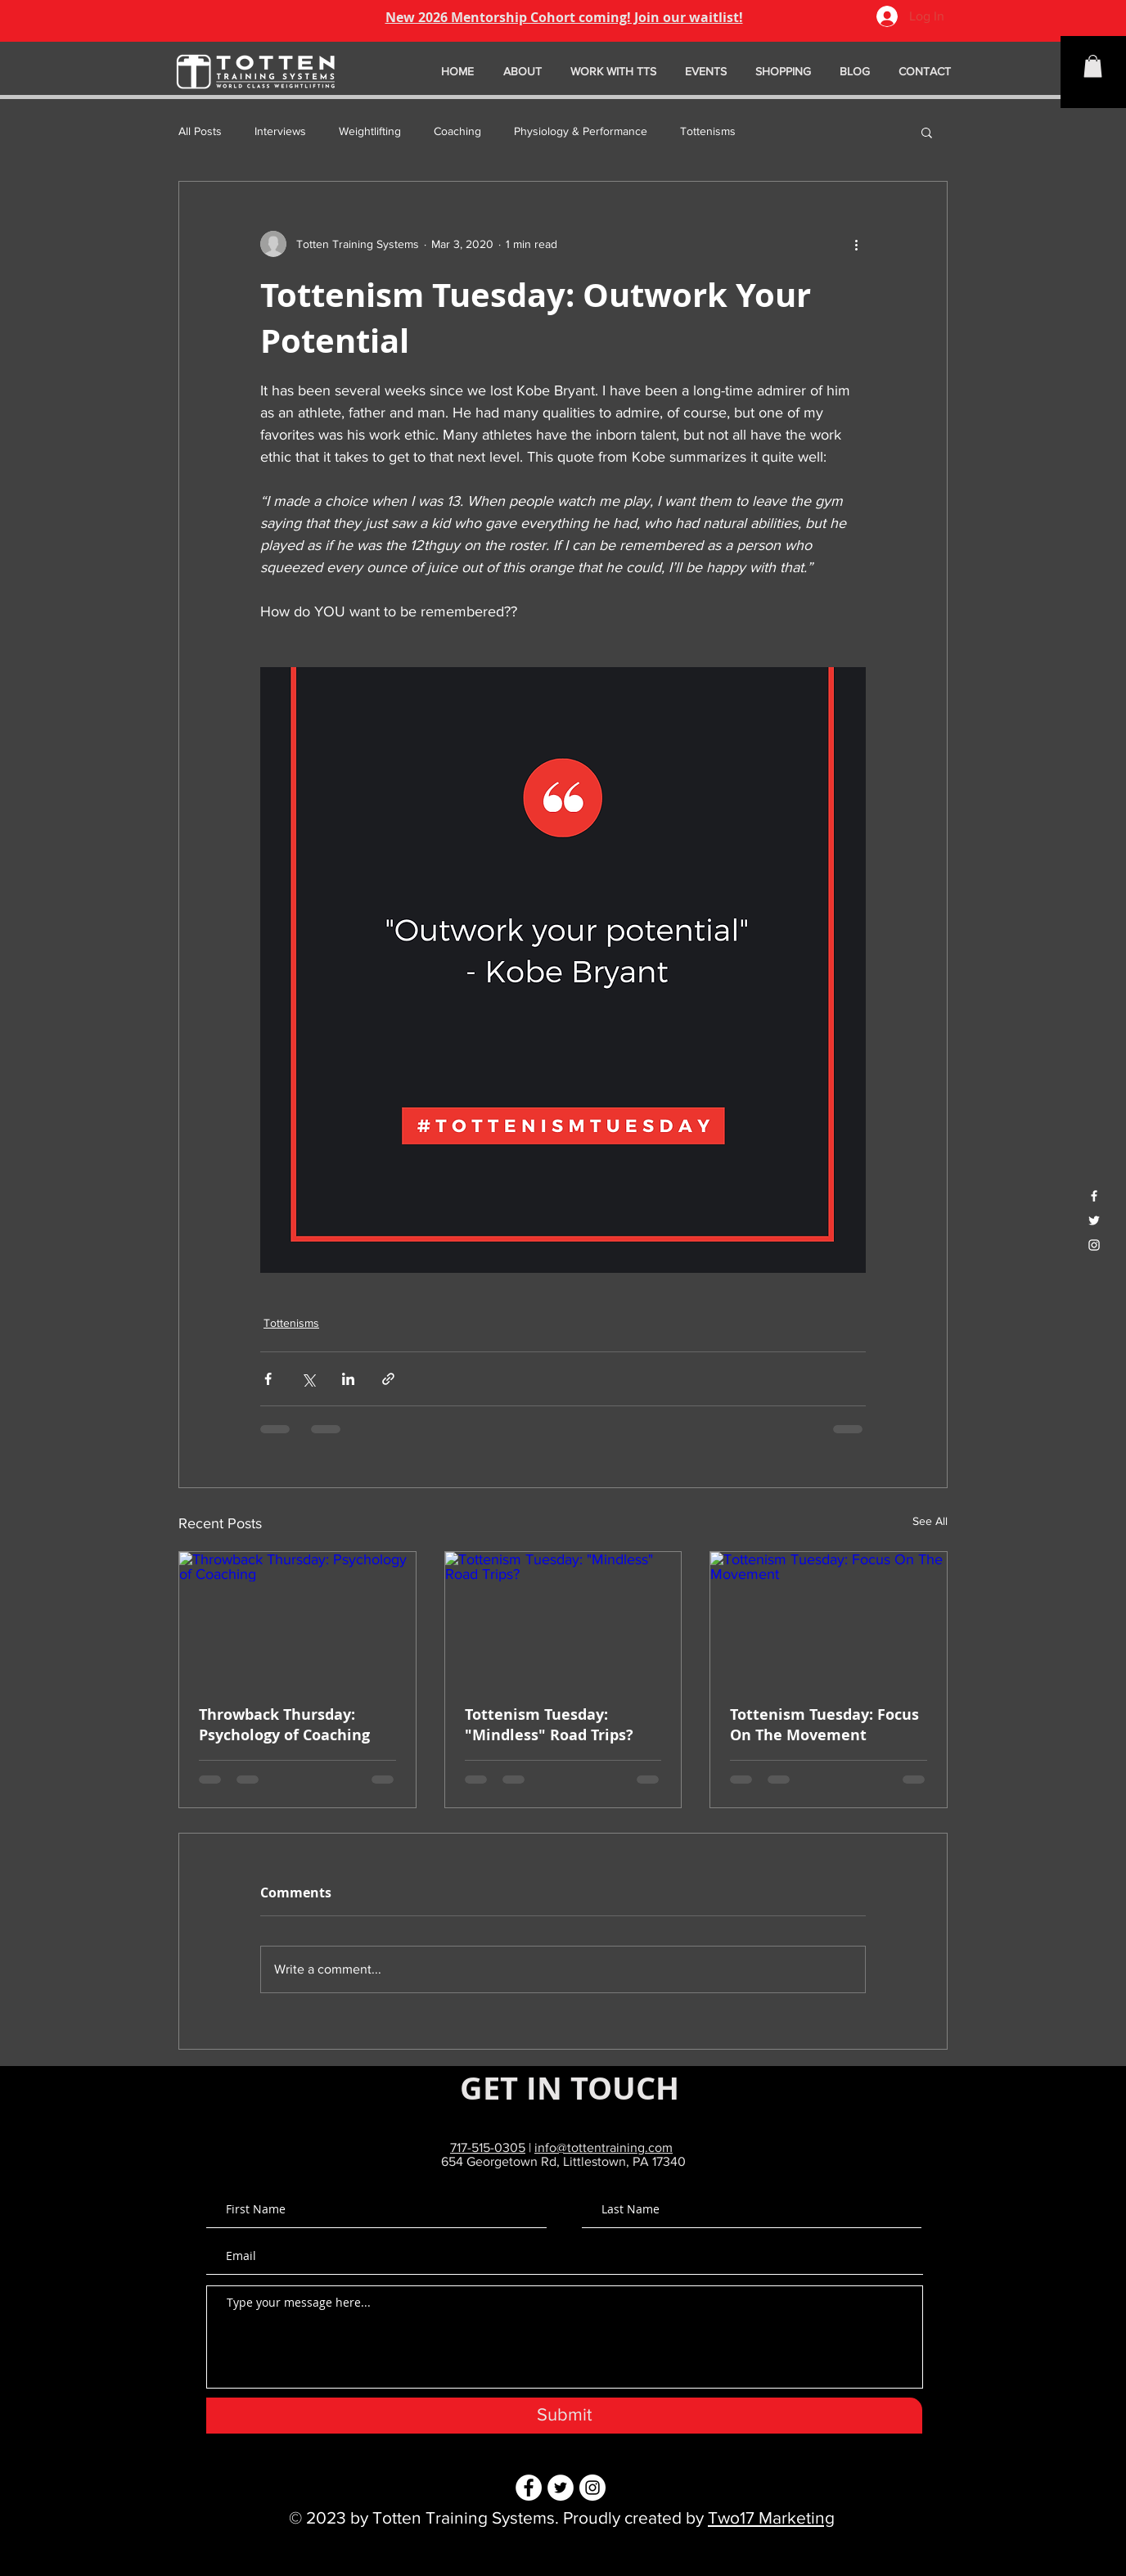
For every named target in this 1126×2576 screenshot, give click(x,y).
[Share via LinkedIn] (348, 1379)
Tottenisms (708, 131)
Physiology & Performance (580, 131)
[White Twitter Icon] (1094, 1220)
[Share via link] (388, 1379)
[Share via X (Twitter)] (308, 1379)
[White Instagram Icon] (1094, 1245)
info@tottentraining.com (603, 2147)
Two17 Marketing (771, 2517)
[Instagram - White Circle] (592, 2487)
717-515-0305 (487, 2147)
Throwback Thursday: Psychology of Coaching (284, 1724)
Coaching (457, 131)
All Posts (200, 131)
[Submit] (564, 2416)
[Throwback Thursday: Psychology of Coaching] (297, 1618)
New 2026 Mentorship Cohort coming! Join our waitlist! (564, 17)
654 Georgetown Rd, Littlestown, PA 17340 (563, 2161)
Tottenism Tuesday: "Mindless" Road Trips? (549, 1724)
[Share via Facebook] (268, 1379)
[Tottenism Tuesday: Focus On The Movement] (828, 1618)
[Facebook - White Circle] (529, 2487)
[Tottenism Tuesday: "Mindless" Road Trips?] (563, 1618)
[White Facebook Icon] (1094, 1196)
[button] (1092, 66)
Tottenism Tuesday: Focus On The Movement (824, 1724)
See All (930, 1520)
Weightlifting (370, 131)
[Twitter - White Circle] (560, 2487)
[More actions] (856, 244)
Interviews (280, 131)
